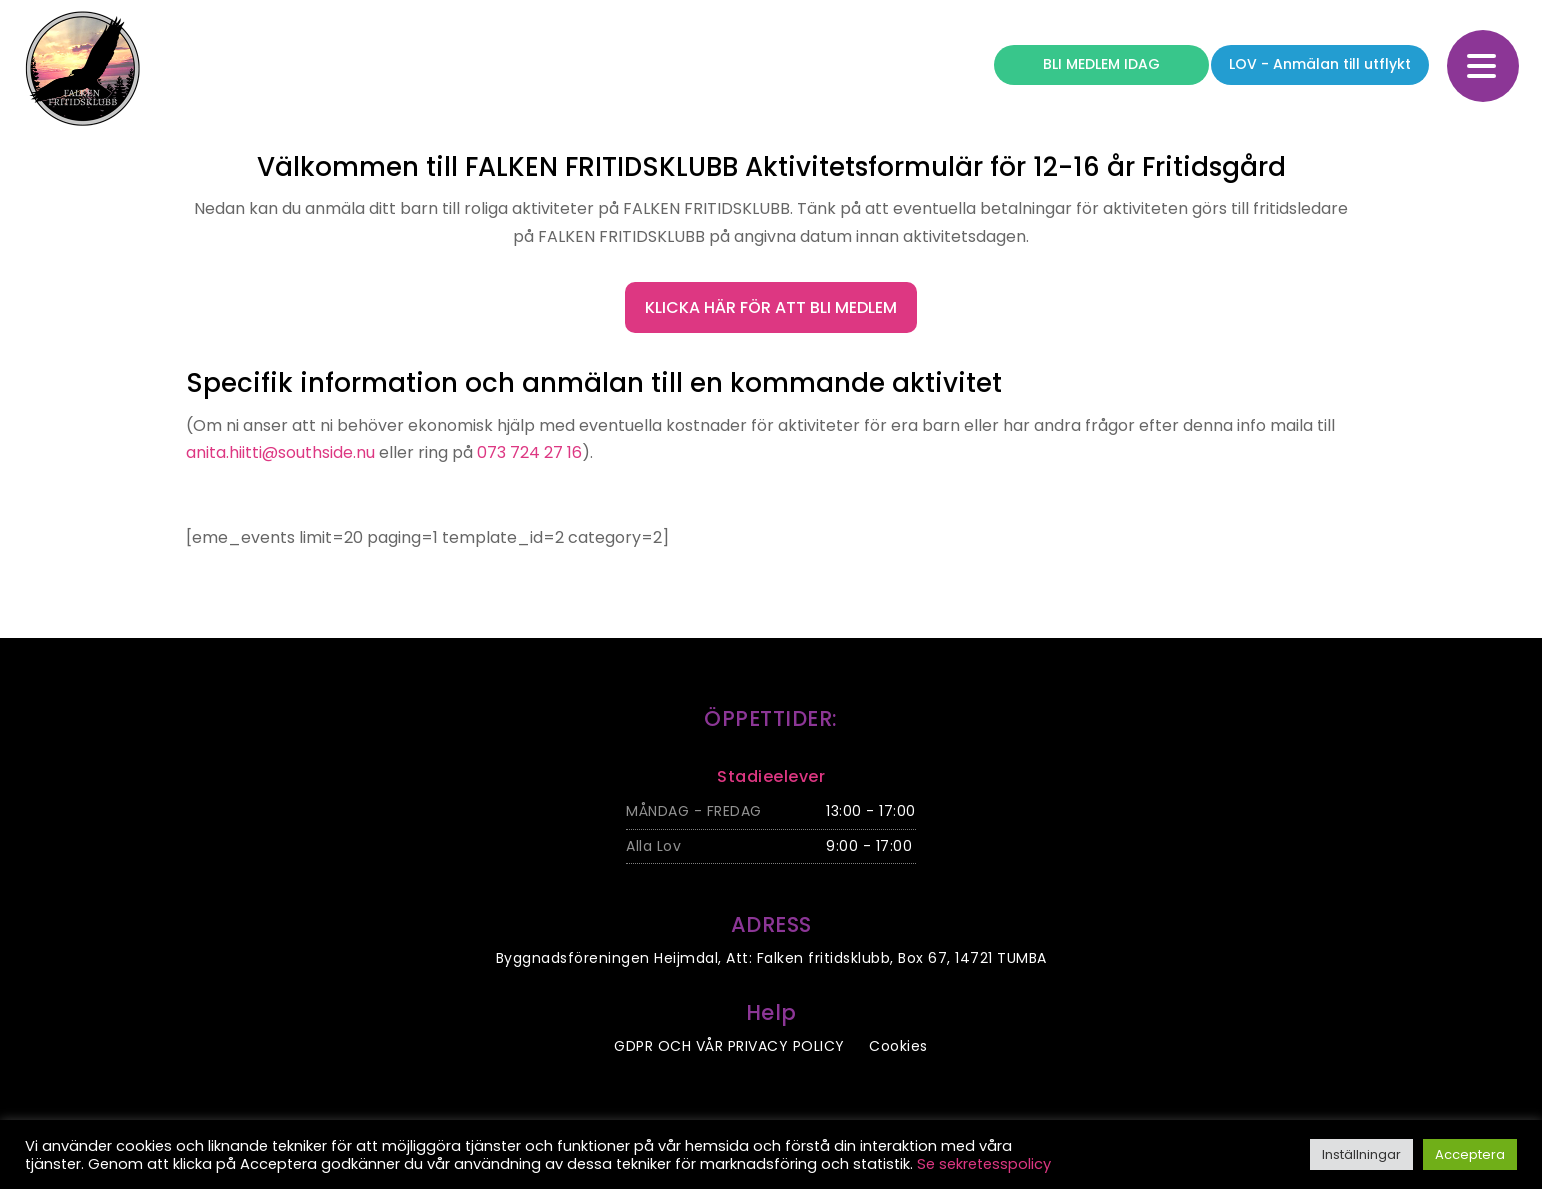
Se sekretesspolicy (984, 1164)
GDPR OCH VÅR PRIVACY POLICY (729, 1046)
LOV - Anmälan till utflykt (1320, 64)
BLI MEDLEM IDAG (1101, 64)
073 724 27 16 (529, 452)
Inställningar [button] (1361, 1154)
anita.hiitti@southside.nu (280, 452)
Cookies (898, 1046)
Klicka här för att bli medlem (771, 307)
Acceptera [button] (1470, 1154)
